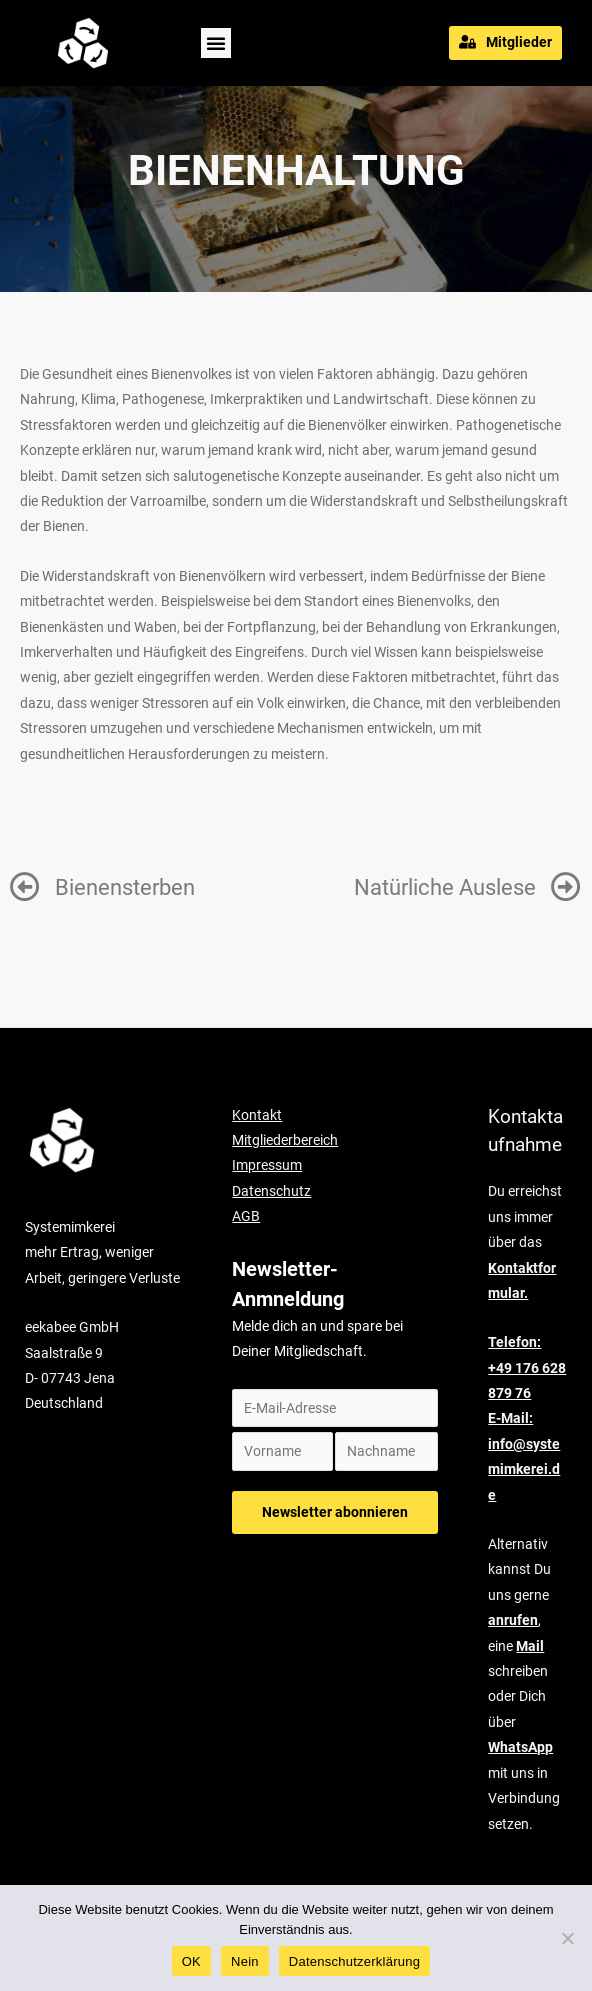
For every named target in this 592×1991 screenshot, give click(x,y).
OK (191, 1961)
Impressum (267, 1165)
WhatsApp (520, 1747)
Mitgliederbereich (285, 1140)
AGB (246, 1216)
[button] (216, 43)
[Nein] (567, 1938)
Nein (245, 1961)
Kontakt (257, 1115)
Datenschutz (271, 1191)
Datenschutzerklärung (354, 1961)
